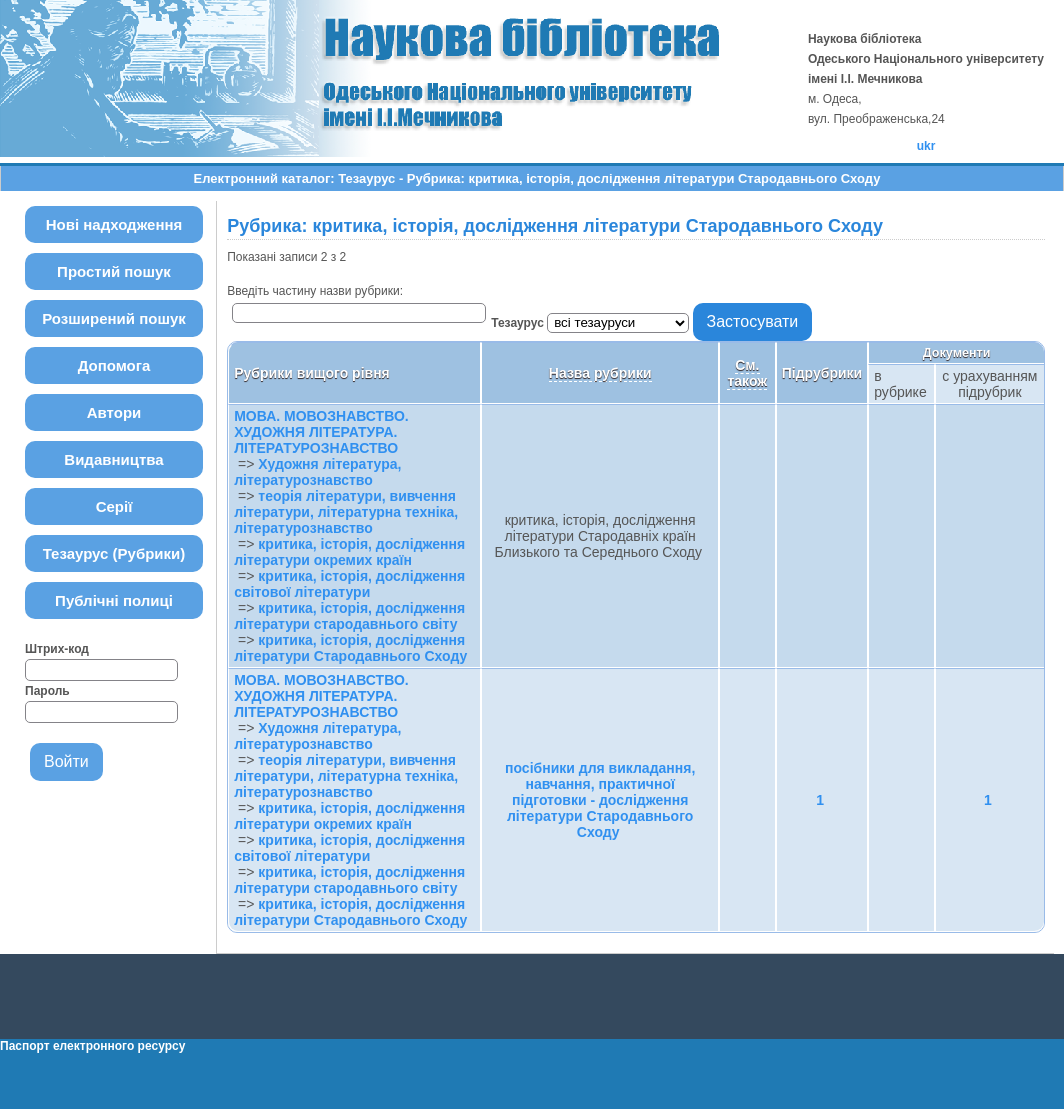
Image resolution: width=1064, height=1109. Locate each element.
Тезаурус (519, 323)
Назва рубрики (600, 373)
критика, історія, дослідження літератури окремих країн (349, 552)
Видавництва (113, 459)
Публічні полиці (114, 600)
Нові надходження (114, 224)
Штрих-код (57, 649)
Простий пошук (114, 271)
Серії (114, 506)
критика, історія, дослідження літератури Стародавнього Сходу (350, 648)
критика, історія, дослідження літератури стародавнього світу (349, 616)
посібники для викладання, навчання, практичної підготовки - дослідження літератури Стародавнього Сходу (600, 800)
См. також (747, 373)
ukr (926, 146)
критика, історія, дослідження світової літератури (349, 584)
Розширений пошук (114, 318)
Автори (114, 412)
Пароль (47, 691)
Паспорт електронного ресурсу (92, 1046)
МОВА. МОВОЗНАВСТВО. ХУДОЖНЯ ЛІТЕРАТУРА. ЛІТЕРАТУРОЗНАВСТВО (321, 432)
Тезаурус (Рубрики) (114, 553)
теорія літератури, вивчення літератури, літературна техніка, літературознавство (346, 512)
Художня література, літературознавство (317, 472)
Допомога (114, 365)
